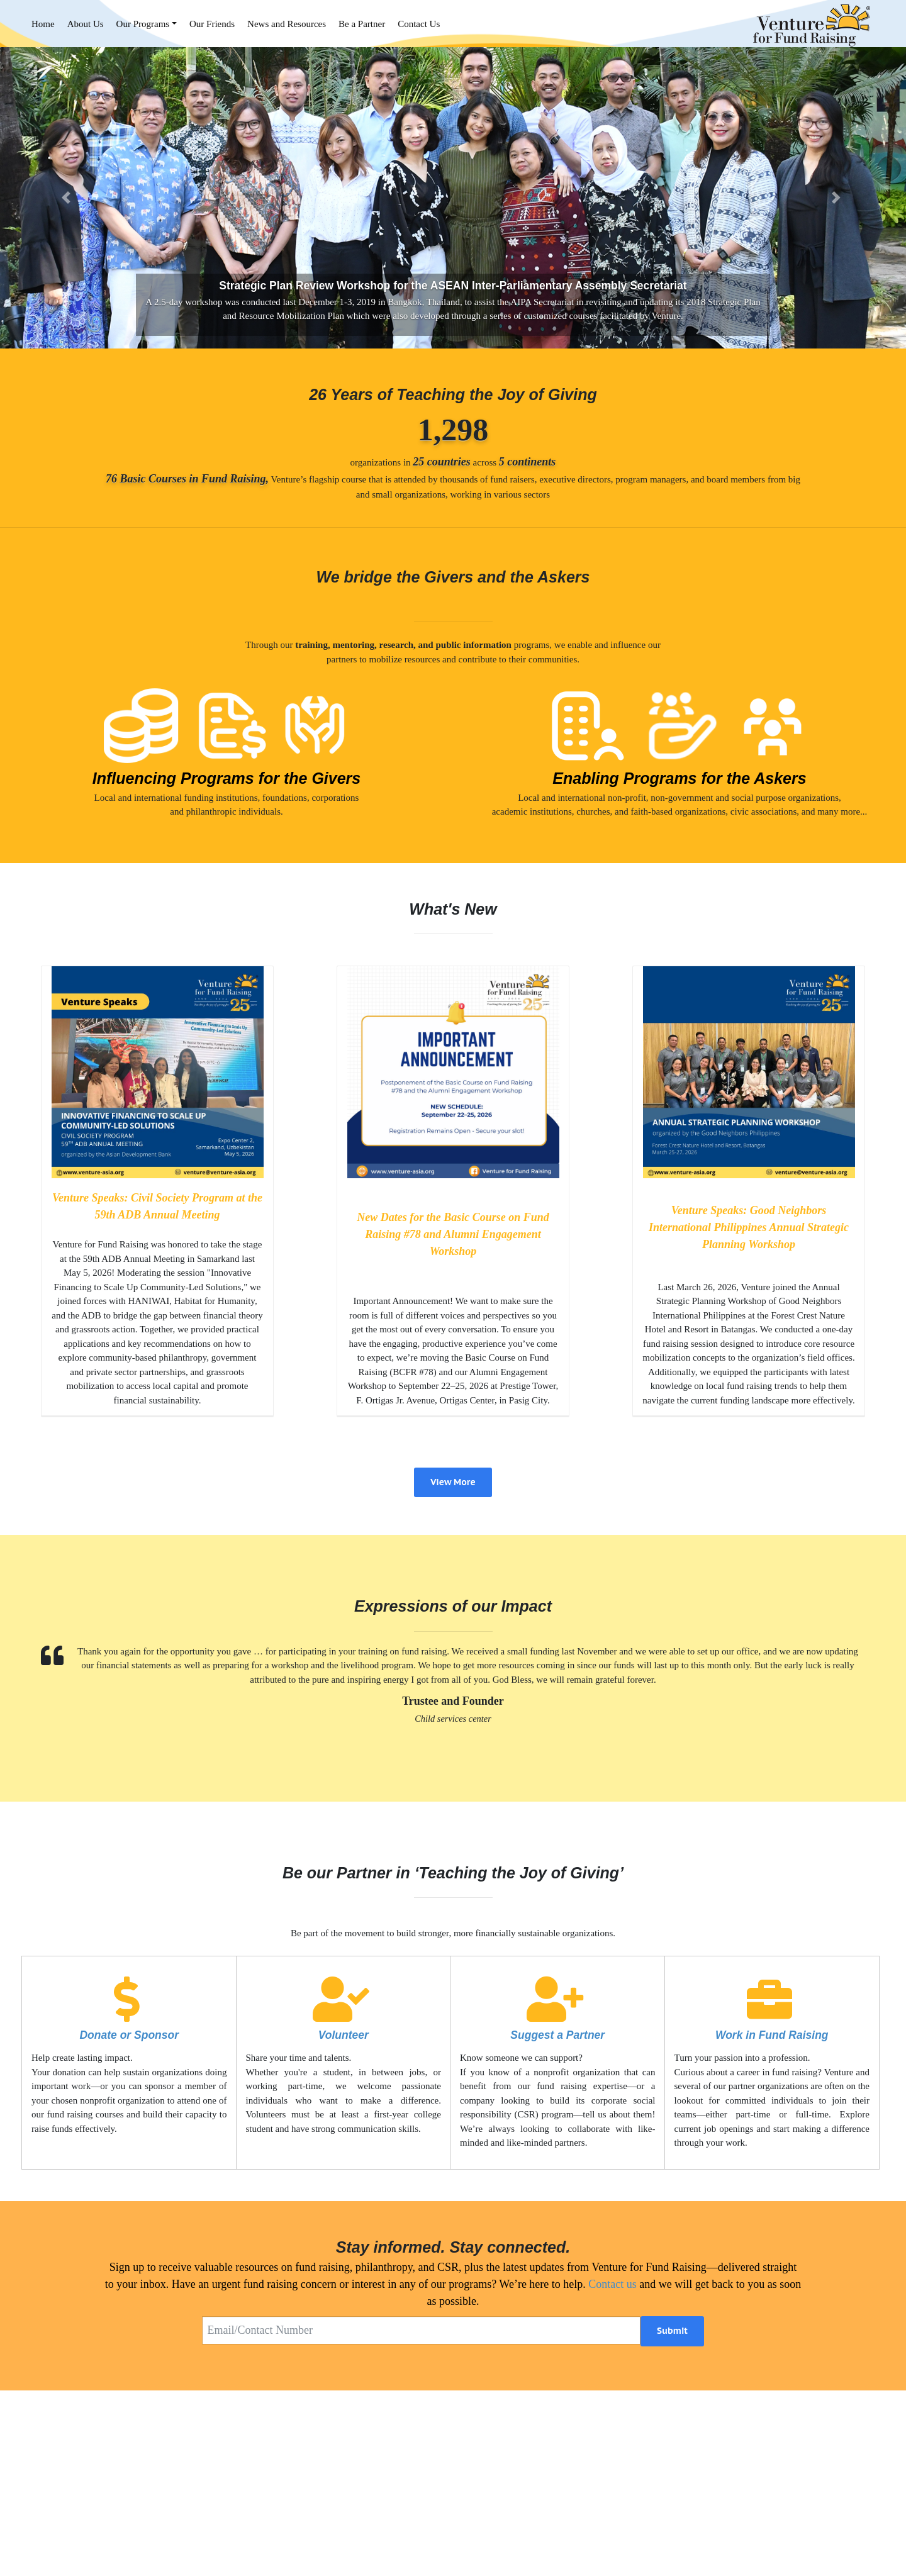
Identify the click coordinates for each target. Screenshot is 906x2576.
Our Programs (143, 24)
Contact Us (419, 24)
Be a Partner (361, 24)
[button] (68, 197)
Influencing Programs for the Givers (226, 778)
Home (43, 24)
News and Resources (286, 24)
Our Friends (212, 24)
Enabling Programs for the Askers (679, 778)
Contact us (612, 2284)
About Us (85, 24)
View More (453, 1482)
